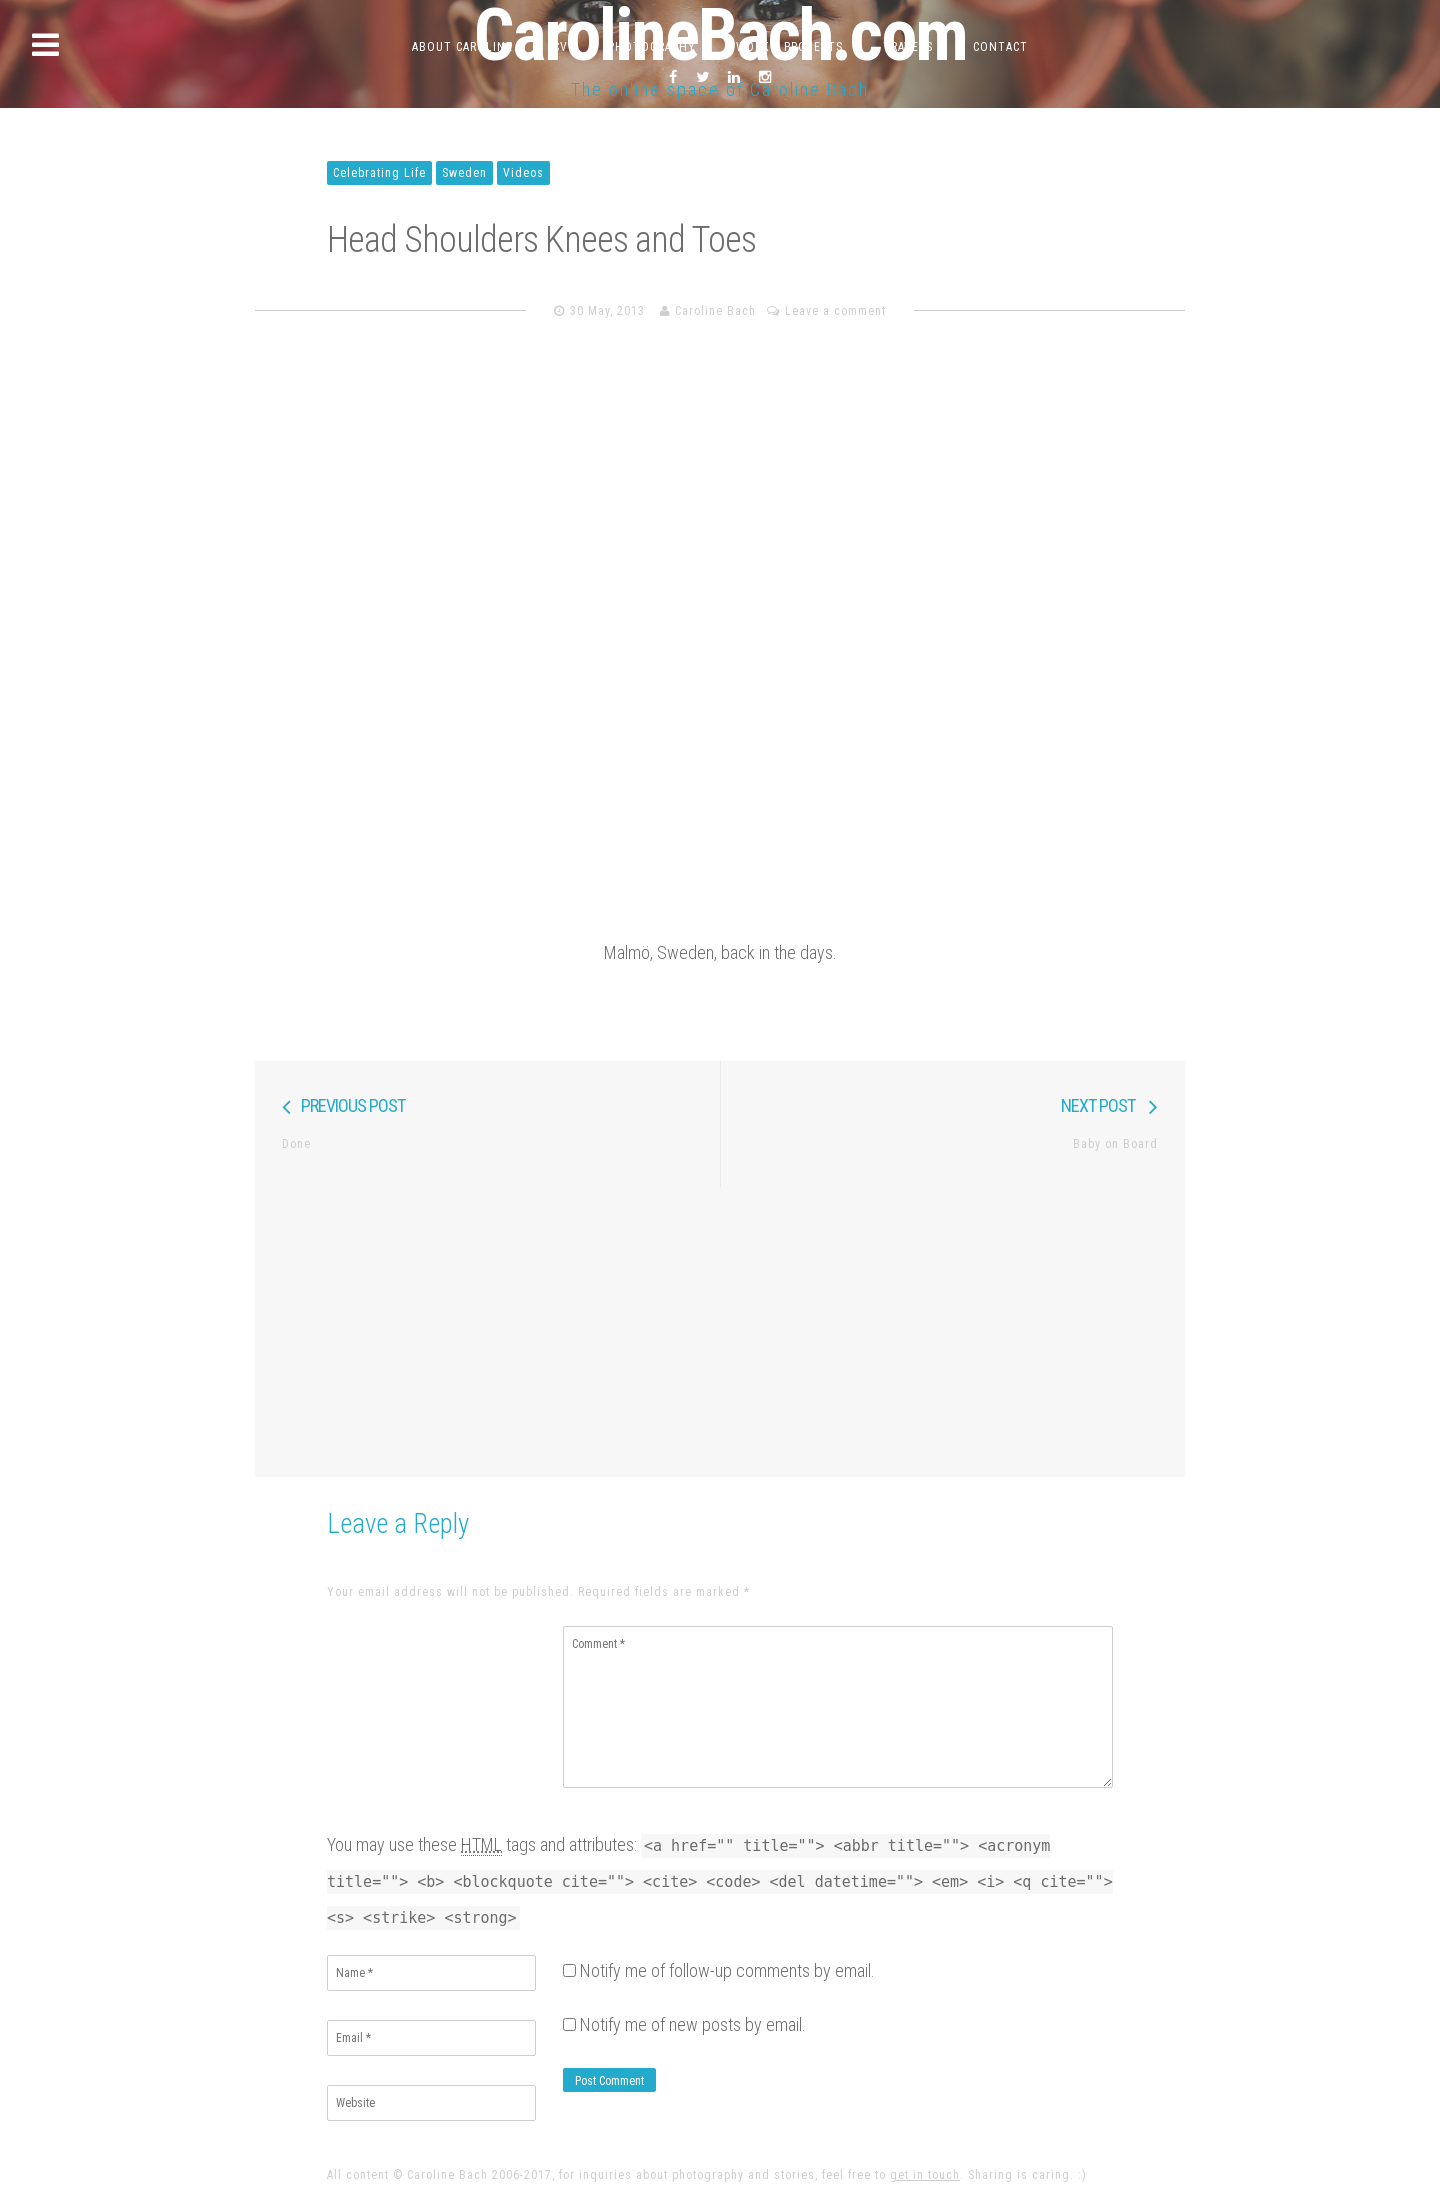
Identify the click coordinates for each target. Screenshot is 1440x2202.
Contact (1000, 47)
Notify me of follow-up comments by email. (727, 1970)
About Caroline (462, 47)
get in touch (925, 2175)
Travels (908, 47)
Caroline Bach (715, 311)
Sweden (464, 173)
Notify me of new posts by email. (693, 2024)
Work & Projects (789, 47)
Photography (652, 47)
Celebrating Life (379, 173)
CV (560, 47)
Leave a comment (835, 311)
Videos (523, 173)
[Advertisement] (720, 1327)
